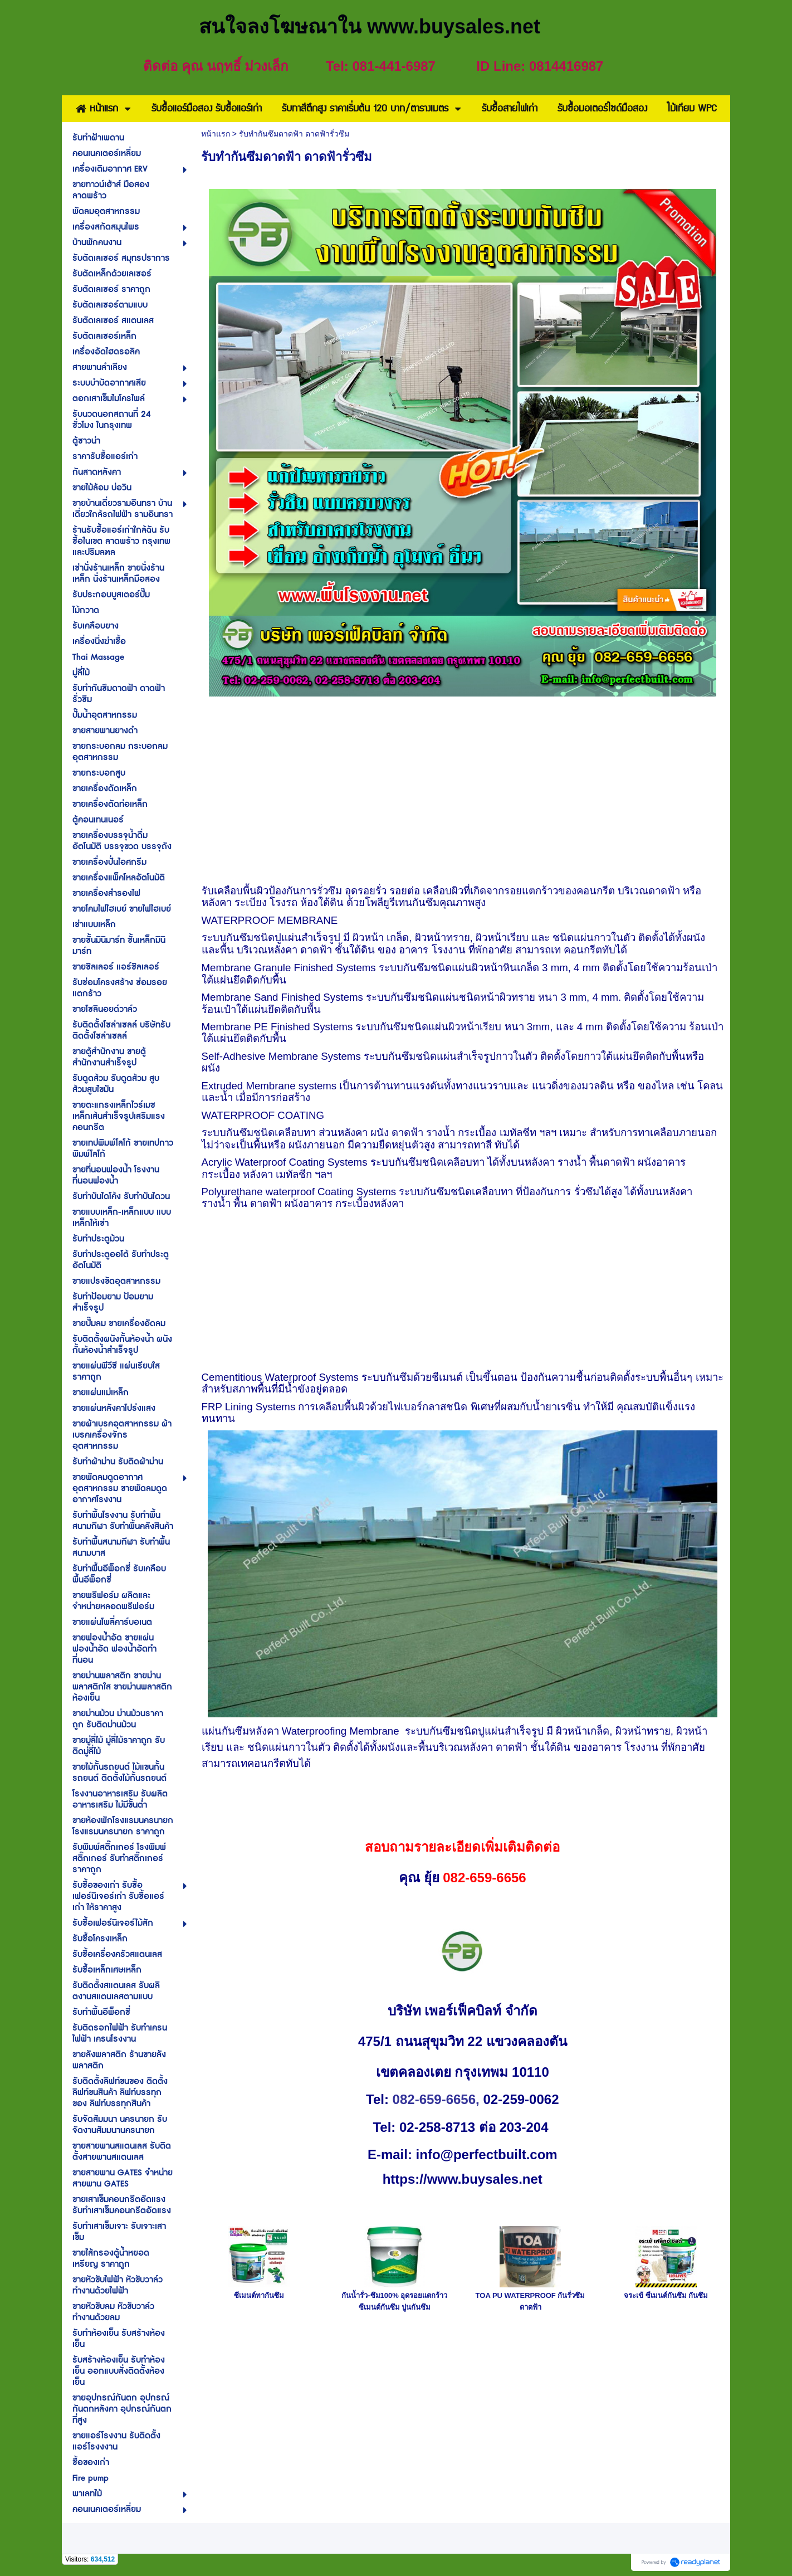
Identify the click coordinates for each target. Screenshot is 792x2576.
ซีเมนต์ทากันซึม (259, 2295)
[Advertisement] (462, 789)
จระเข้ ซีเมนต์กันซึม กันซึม (666, 2295)
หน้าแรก (215, 133)
